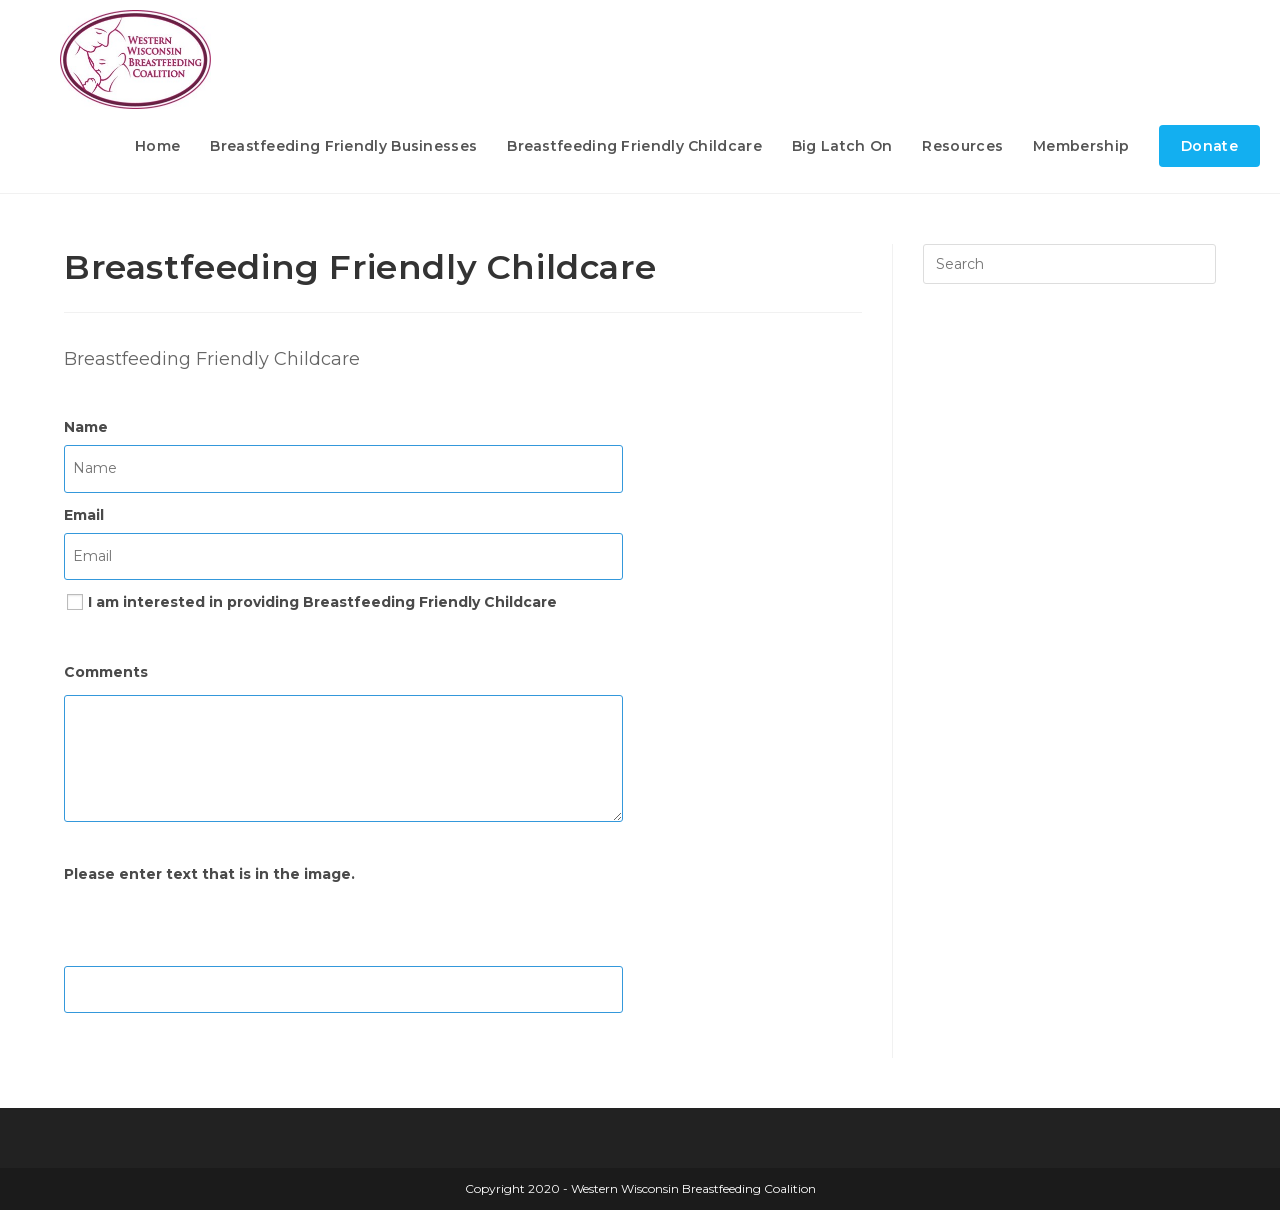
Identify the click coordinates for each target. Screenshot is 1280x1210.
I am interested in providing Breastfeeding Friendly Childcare (322, 602)
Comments (106, 672)
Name (86, 427)
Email (84, 515)
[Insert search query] (1069, 264)
